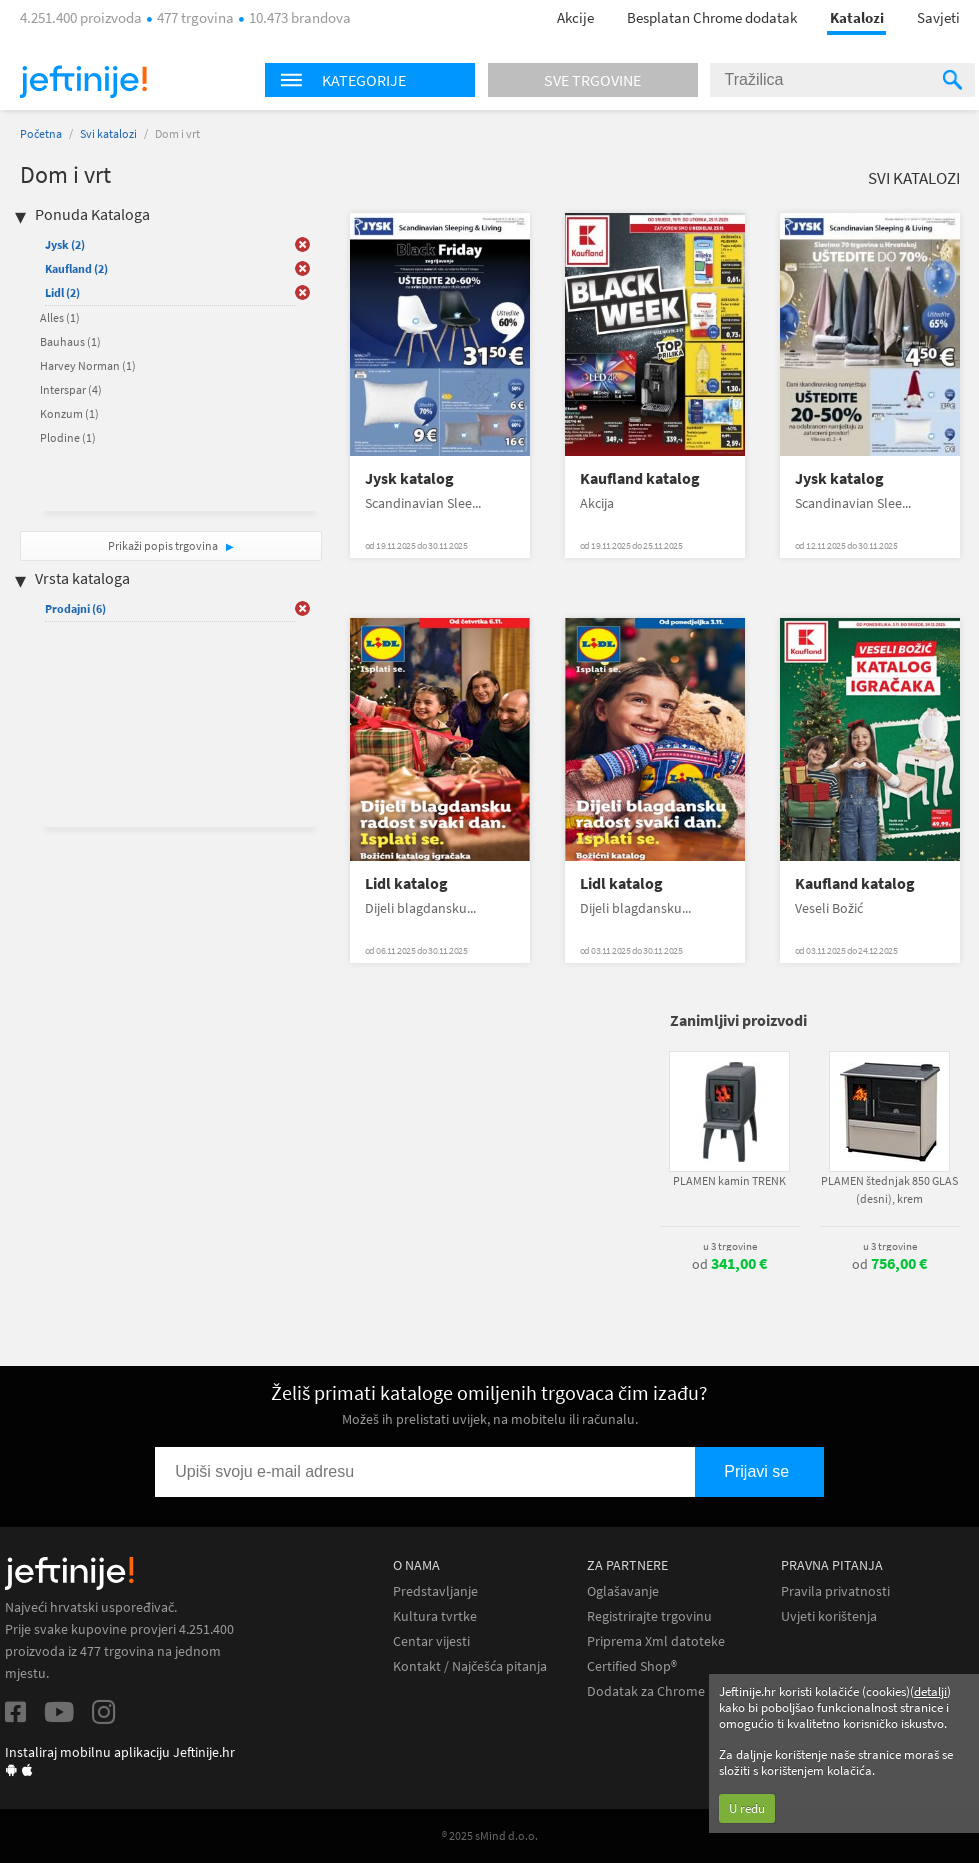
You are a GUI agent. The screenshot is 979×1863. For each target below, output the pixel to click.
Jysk (65, 244)
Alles (60, 317)
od (729, 1264)
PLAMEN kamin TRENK (729, 1180)
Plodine (68, 437)
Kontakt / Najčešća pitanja (470, 1666)
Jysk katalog (409, 478)
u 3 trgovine (730, 1246)
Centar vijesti (431, 1641)
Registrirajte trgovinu (649, 1616)
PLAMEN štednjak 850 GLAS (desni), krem (889, 1189)
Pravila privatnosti (835, 1591)
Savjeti (938, 17)
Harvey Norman (88, 365)
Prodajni (75, 608)
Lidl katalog (406, 883)
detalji (930, 1691)
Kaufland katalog (640, 478)
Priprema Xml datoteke (656, 1641)
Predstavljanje (435, 1591)
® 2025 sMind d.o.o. (490, 1835)
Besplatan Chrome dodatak (712, 17)
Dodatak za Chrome (646, 1691)
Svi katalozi (108, 133)
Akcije (575, 17)
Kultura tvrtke (435, 1616)
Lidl (62, 292)
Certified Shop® (632, 1666)
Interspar (71, 389)
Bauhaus (70, 341)
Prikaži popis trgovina (164, 545)
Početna (41, 133)
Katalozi (857, 17)
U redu (747, 1808)
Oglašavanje (623, 1591)
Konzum (69, 413)
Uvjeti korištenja (829, 1616)
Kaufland (76, 268)
